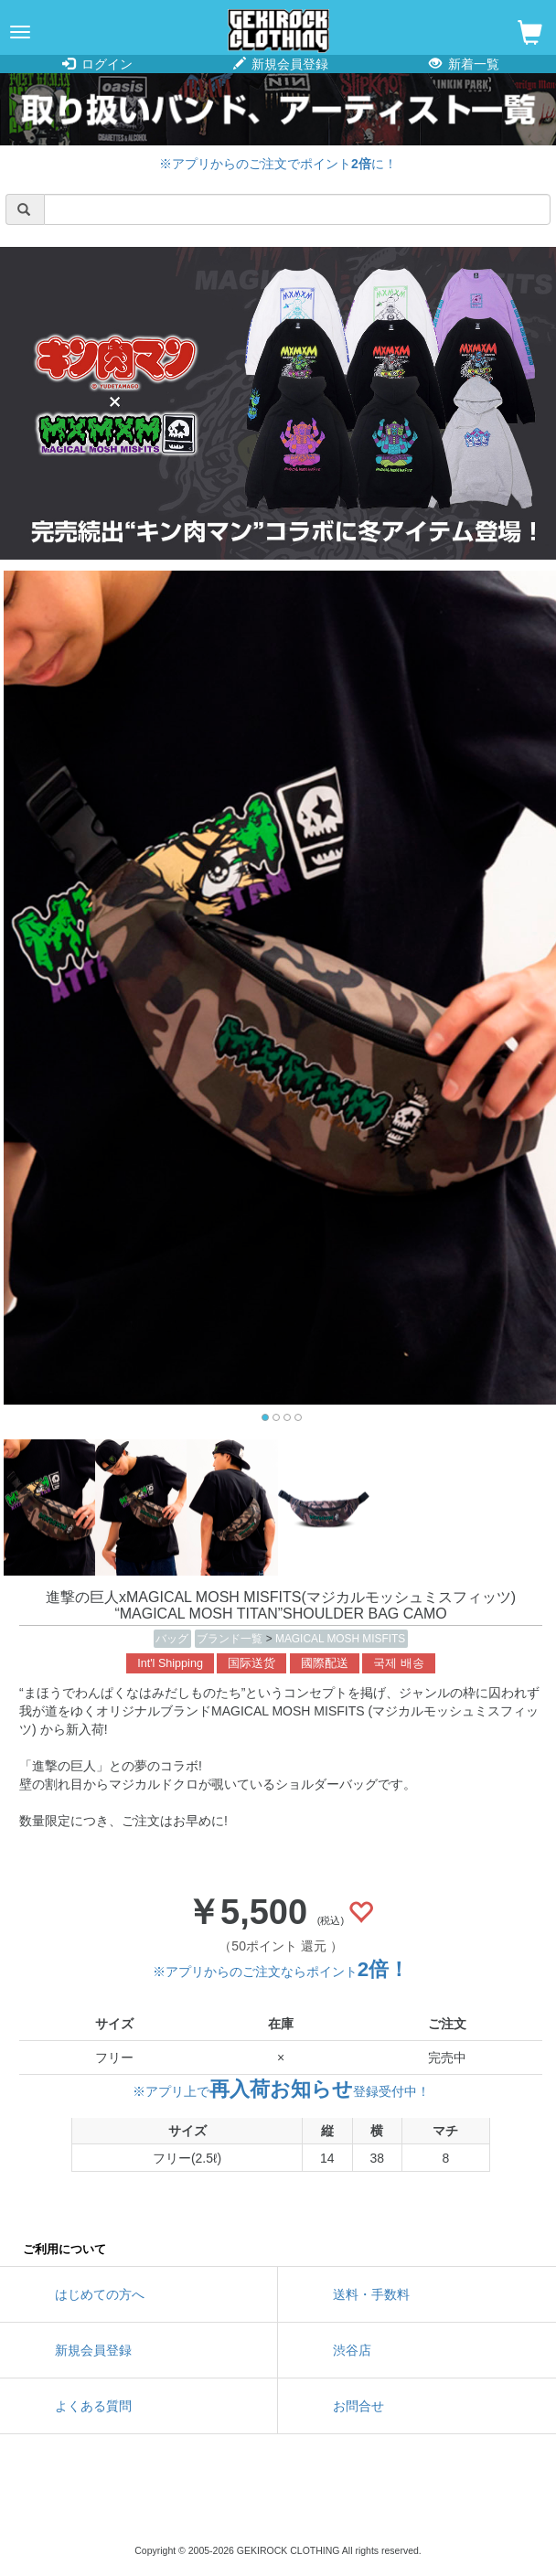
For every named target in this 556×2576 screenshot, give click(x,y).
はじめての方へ (99, 2294)
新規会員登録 (281, 64)
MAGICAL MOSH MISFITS (340, 1638)
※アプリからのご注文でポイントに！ (278, 163)
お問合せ (358, 2406)
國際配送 (324, 1663)
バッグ (171, 1638)
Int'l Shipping (170, 1663)
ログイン (97, 64)
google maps (360, 2503)
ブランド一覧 (231, 1638)
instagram (278, 2503)
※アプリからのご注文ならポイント (281, 1971)
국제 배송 (398, 1663)
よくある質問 (93, 2406)
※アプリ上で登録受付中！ (281, 2091)
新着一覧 (464, 64)
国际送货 (251, 1663)
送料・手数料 (371, 2294)
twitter (196, 2503)
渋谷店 (352, 2350)
